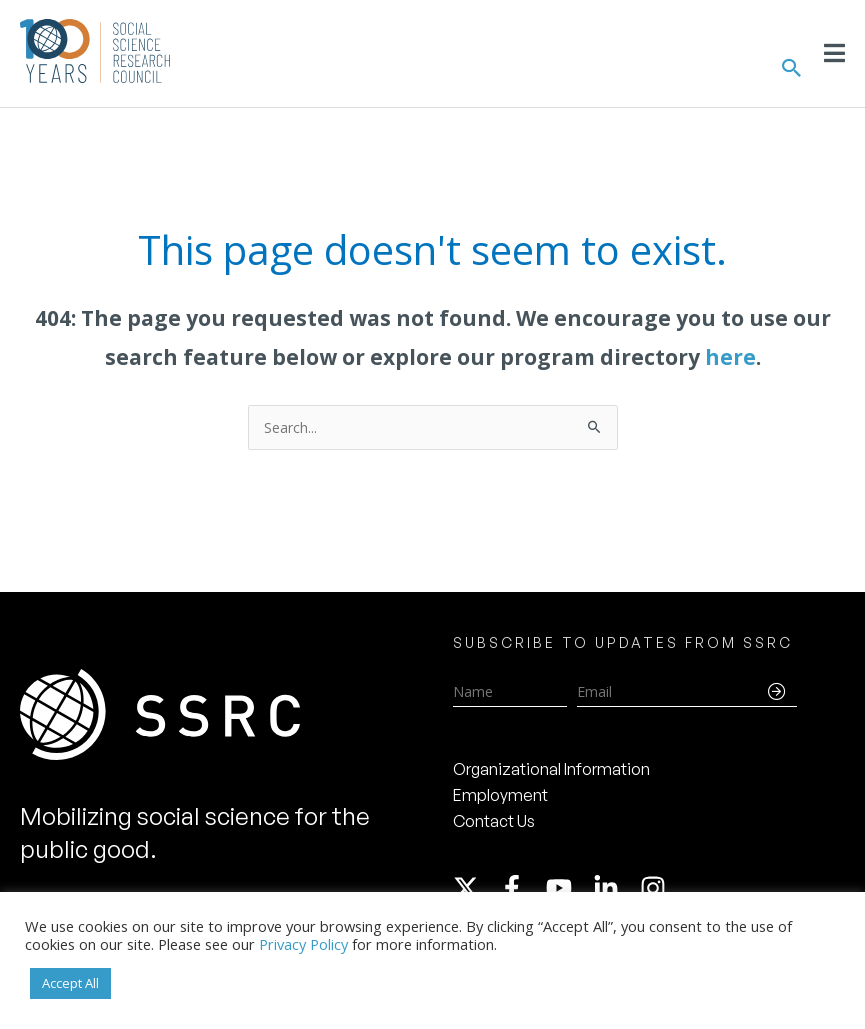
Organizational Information (551, 769)
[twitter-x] (475, 888)
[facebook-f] (521, 888)
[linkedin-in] (615, 888)
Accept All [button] (70, 983)
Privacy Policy (303, 944)
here (730, 357)
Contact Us (494, 821)
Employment (500, 795)
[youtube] (568, 888)
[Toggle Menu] (834, 53)
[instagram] (657, 888)
